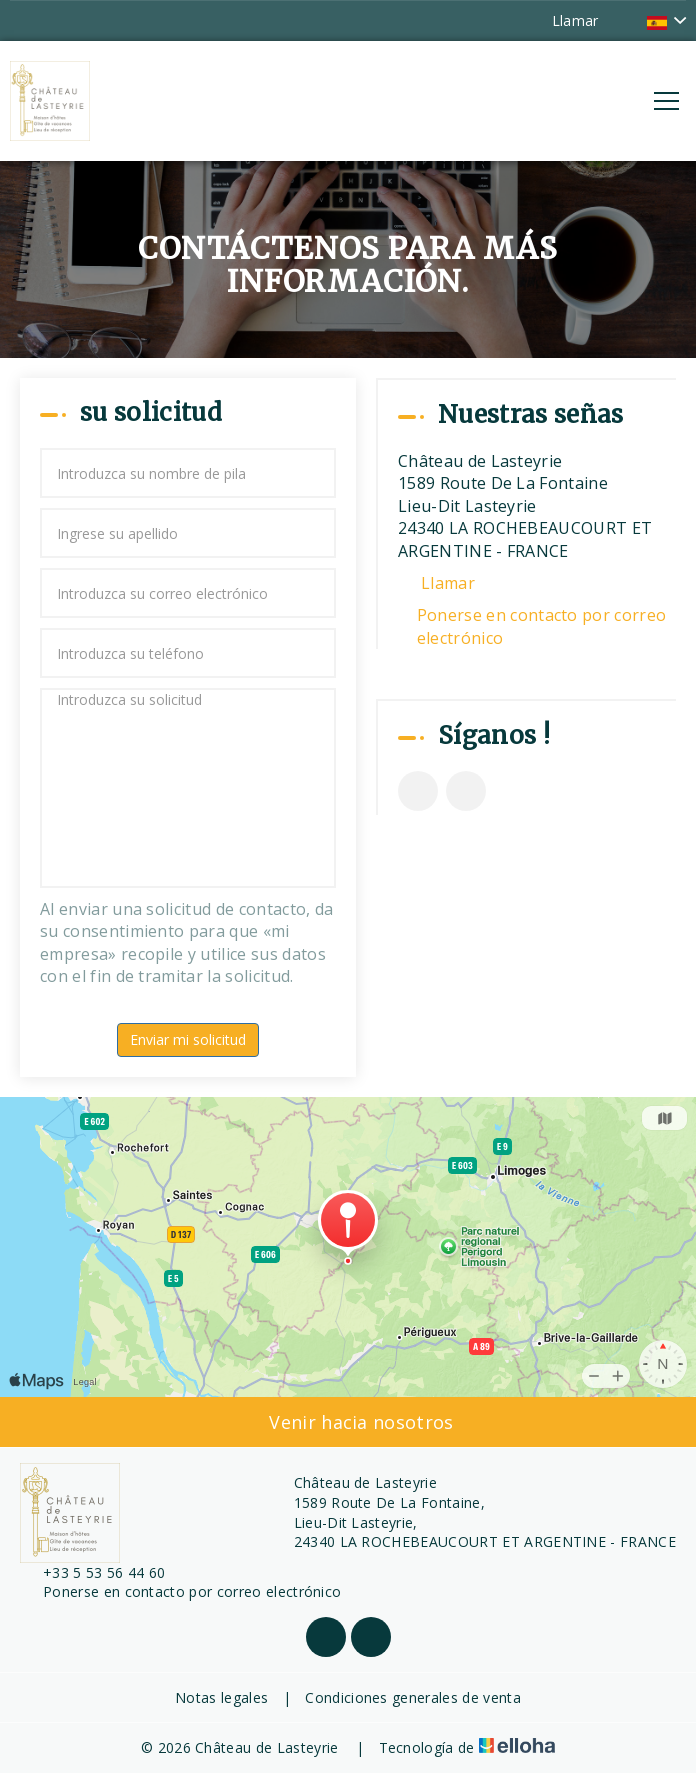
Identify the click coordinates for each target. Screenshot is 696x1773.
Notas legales (221, 1697)
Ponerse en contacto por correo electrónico (542, 626)
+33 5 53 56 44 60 (92, 1572)
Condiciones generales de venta (413, 1697)
